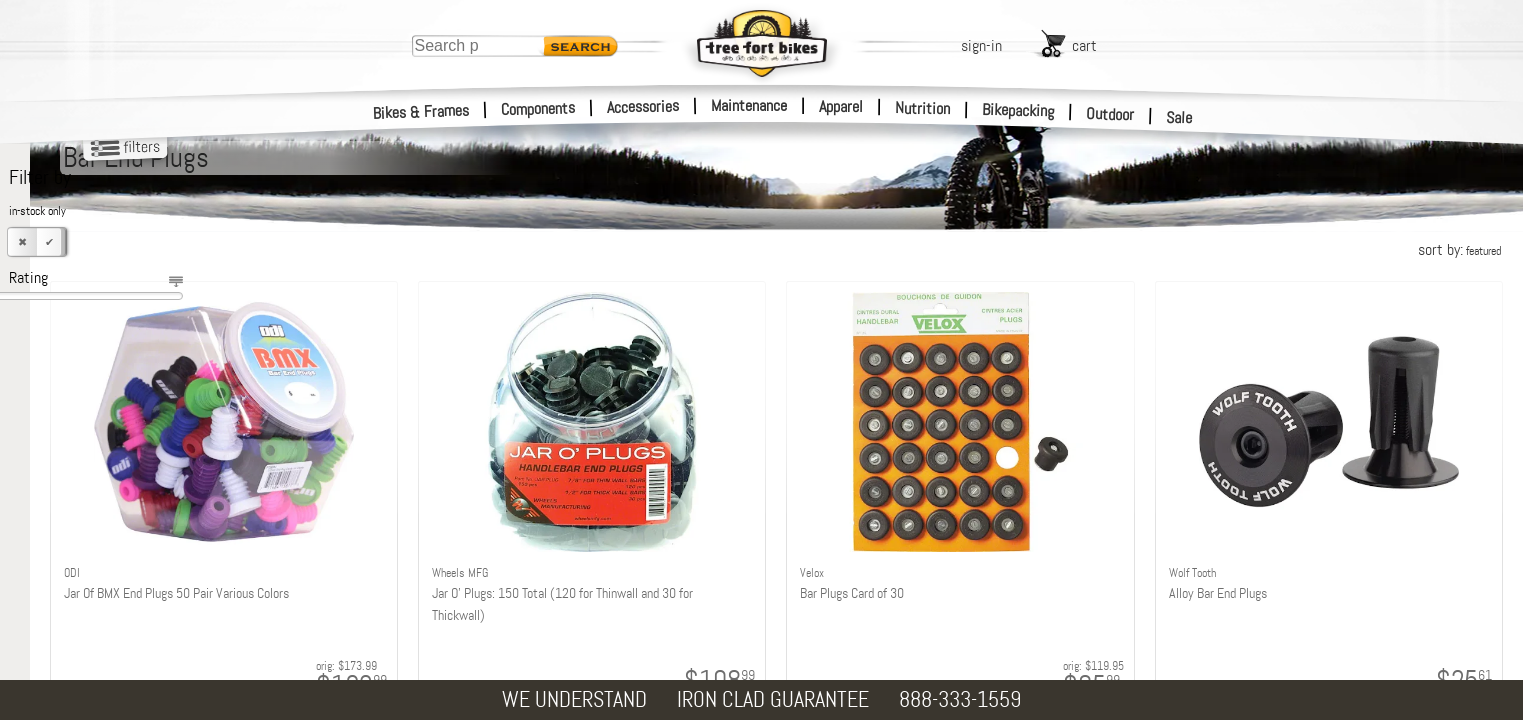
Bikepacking (1018, 110)
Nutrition (922, 108)
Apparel (841, 106)
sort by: (1459, 249)
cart (1084, 45)
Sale (1179, 118)
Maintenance (749, 105)
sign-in (981, 45)
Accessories (643, 106)
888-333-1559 (960, 699)
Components (538, 108)
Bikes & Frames (421, 112)
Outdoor (1110, 114)
